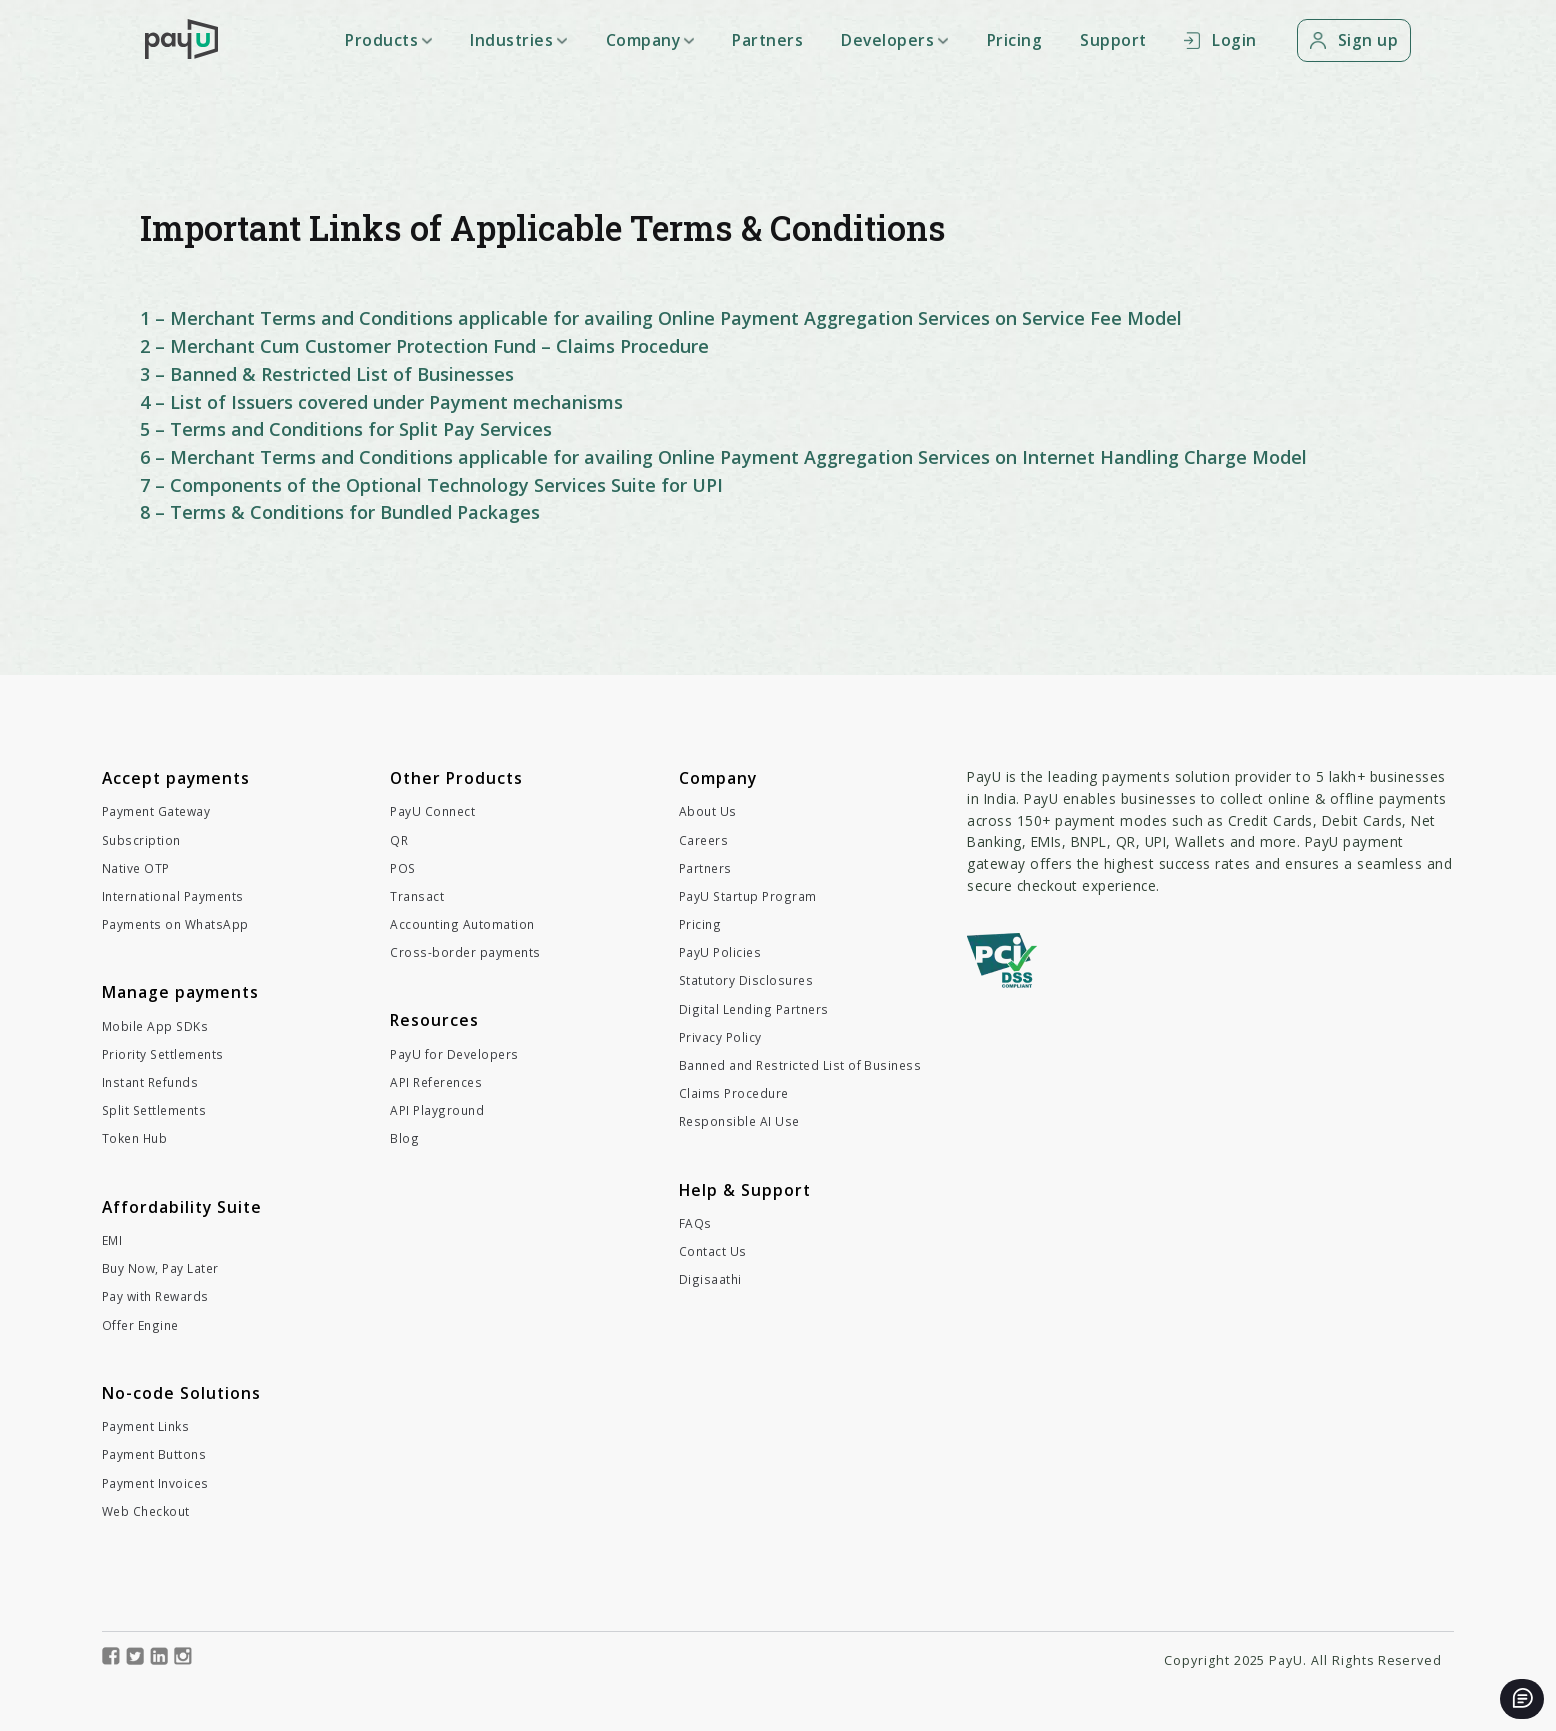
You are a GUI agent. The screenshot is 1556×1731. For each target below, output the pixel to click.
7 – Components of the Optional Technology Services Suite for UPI (431, 485)
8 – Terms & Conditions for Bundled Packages (340, 512)
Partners (767, 40)
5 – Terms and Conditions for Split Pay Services (346, 429)
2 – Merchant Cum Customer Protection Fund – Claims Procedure (424, 346)
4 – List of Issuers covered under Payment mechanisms (381, 402)
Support (1113, 40)
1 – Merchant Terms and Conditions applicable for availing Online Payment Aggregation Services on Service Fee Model (661, 318)
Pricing (1015, 40)
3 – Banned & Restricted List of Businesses (327, 374)
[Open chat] (1522, 1699)
